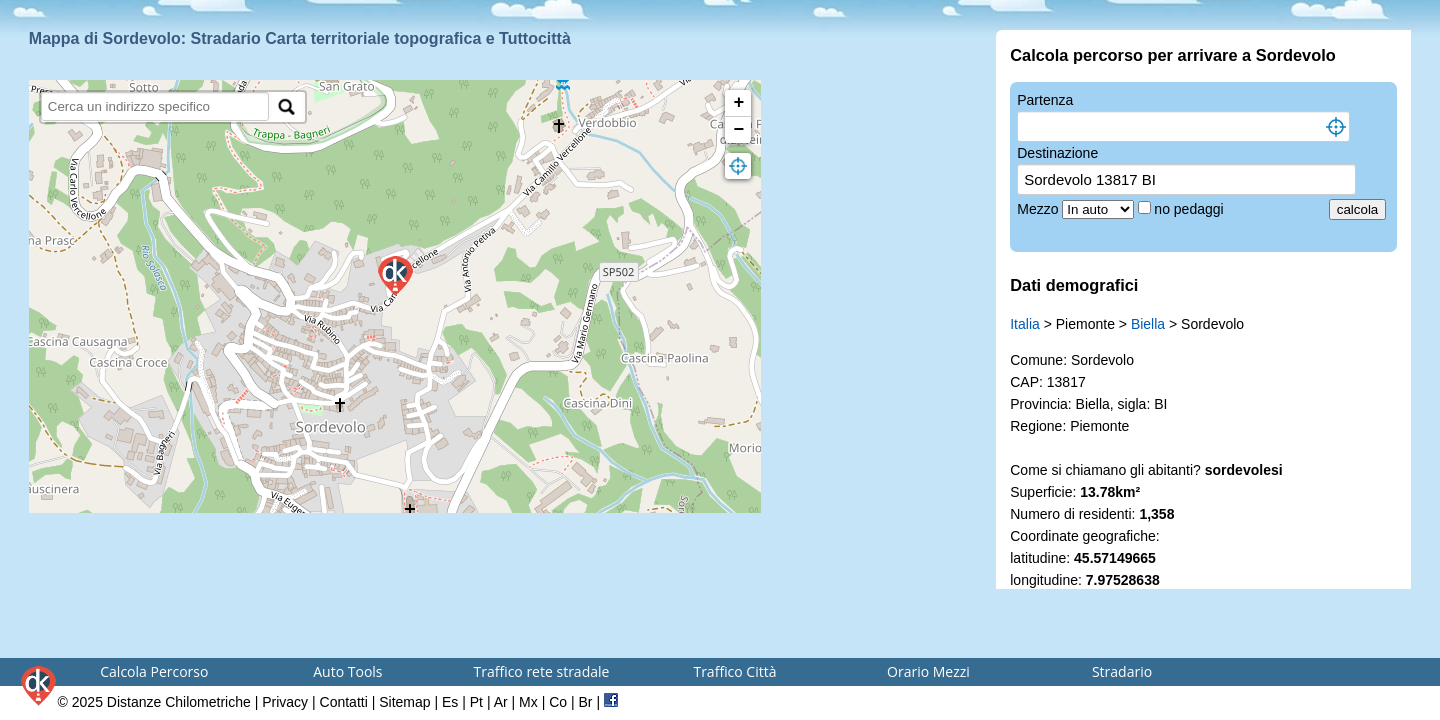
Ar (501, 702)
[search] (155, 106)
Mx (528, 702)
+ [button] (739, 103)
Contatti (344, 702)
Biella (1148, 324)
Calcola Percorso (154, 671)
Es (450, 702)
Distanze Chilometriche (179, 702)
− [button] (739, 130)
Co (558, 702)
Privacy (285, 702)
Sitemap (404, 702)
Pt (476, 702)
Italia (1025, 324)
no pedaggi (1190, 209)
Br (586, 702)
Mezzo (1039, 209)
